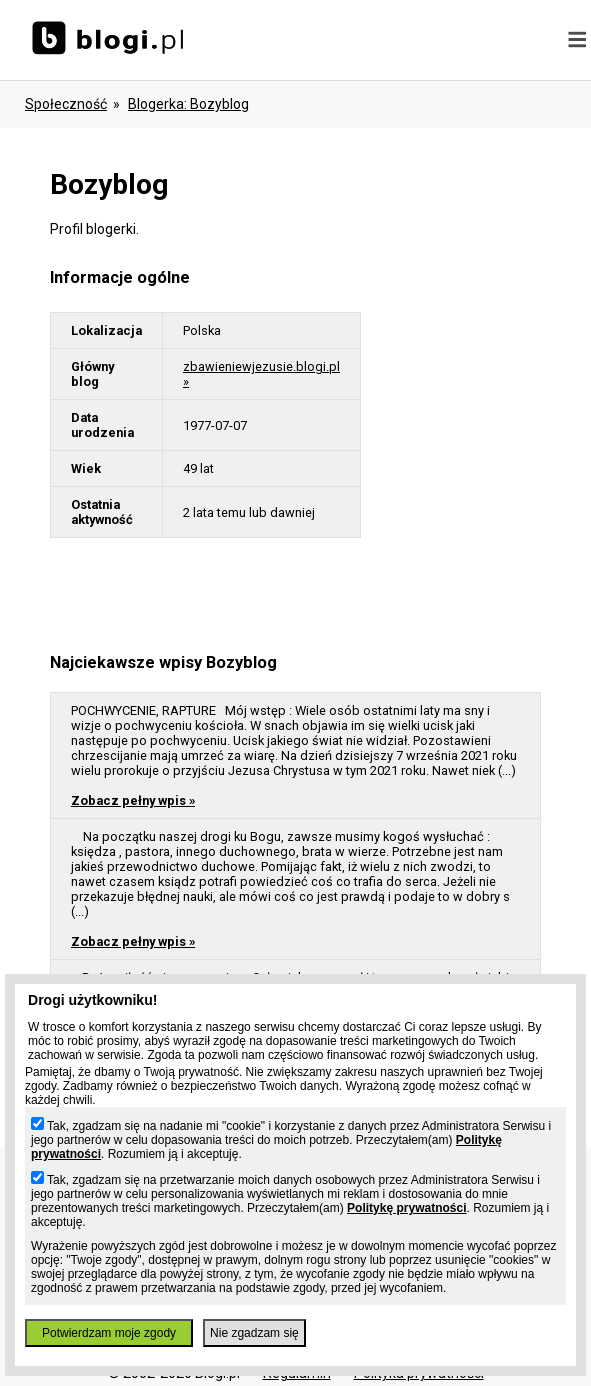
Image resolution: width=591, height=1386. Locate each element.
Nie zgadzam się (254, 1333)
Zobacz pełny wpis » (133, 800)
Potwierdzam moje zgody (109, 1333)
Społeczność (66, 104)
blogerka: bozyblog (188, 104)
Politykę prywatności (406, 1208)
